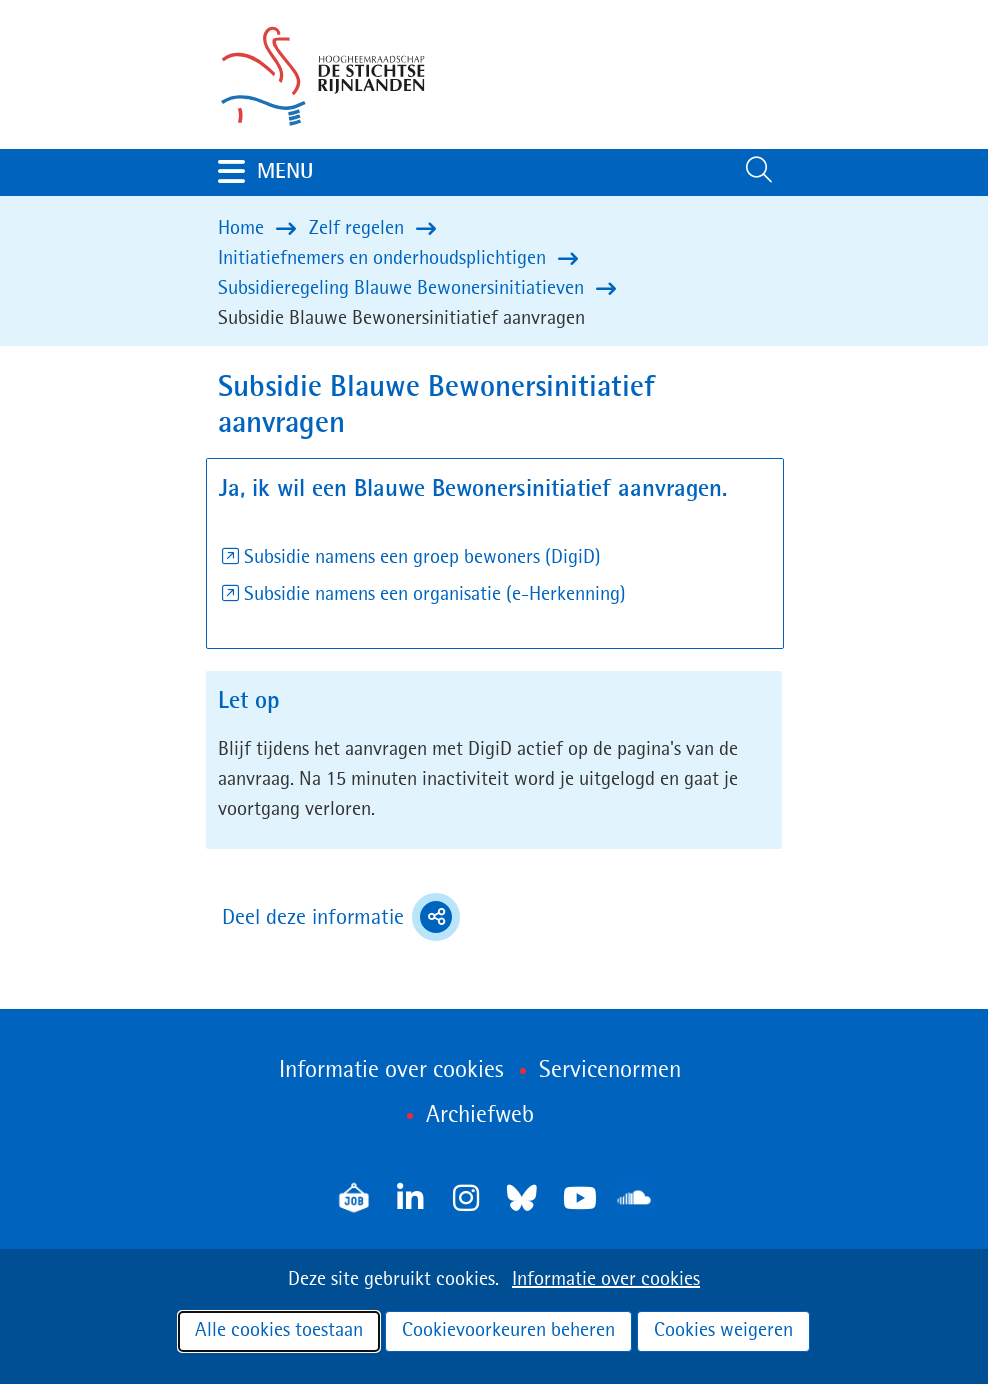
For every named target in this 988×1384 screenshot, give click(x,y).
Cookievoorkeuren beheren (508, 1331)
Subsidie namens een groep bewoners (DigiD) (422, 558)
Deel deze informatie (341, 917)
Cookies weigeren (723, 1331)
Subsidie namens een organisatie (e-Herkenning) (435, 595)
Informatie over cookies (606, 1280)
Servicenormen (610, 1071)
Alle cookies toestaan (279, 1331)
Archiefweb (480, 1116)
